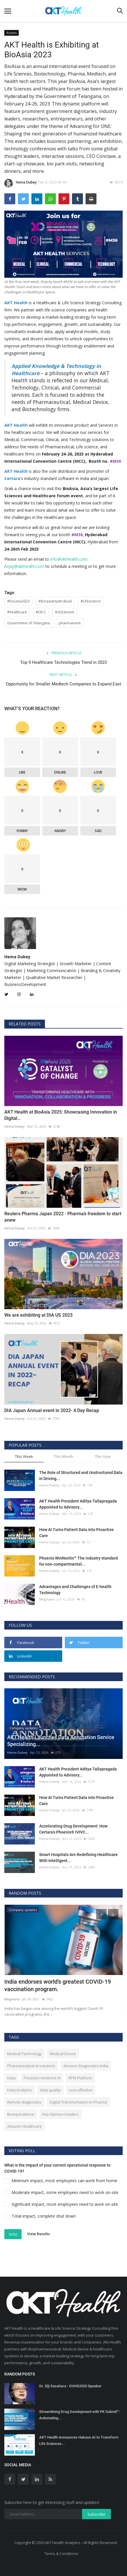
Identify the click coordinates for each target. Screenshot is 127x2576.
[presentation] (101, 1914)
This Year (103, 1456)
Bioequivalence (20, 2114)
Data (11, 2077)
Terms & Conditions (61, 2553)
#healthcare (17, 612)
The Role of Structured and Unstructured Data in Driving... (80, 1475)
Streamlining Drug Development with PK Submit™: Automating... (79, 2414)
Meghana (46, 1599)
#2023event (64, 612)
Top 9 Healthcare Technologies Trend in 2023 (63, 662)
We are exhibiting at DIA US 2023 (38, 1315)
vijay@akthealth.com (25, 566)
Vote (13, 2234)
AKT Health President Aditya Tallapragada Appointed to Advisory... (78, 1504)
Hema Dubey (20, 183)
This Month (63, 1456)
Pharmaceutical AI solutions (31, 2065)
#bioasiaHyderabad (55, 601)
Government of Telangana (28, 623)
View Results (38, 2233)
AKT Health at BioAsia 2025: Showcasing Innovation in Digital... (60, 1115)
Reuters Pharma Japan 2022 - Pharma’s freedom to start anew (62, 1217)
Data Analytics (19, 2090)
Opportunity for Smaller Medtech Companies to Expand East (63, 684)
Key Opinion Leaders (60, 2114)
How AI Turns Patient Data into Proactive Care (76, 1532)
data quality (50, 2090)
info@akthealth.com (69, 559)
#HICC (41, 612)
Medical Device (63, 2053)
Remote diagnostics (24, 2102)
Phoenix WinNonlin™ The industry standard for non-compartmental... (78, 1561)
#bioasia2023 (18, 601)
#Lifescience (91, 601)
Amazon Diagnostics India (85, 2065)
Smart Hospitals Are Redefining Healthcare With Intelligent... (78, 1857)
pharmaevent (70, 623)
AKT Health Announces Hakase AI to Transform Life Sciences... (78, 2440)
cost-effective (80, 2090)
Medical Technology (24, 2053)
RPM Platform (80, 2077)
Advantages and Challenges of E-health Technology (75, 1589)
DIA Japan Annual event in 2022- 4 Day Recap (51, 1410)
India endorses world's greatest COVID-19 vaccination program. (57, 1985)
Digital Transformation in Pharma (78, 2102)
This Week (24, 1456)
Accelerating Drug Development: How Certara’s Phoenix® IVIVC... (73, 1829)
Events (12, 33)
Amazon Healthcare (24, 2126)
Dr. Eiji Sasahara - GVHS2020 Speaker (70, 2386)
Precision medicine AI (42, 2077)
